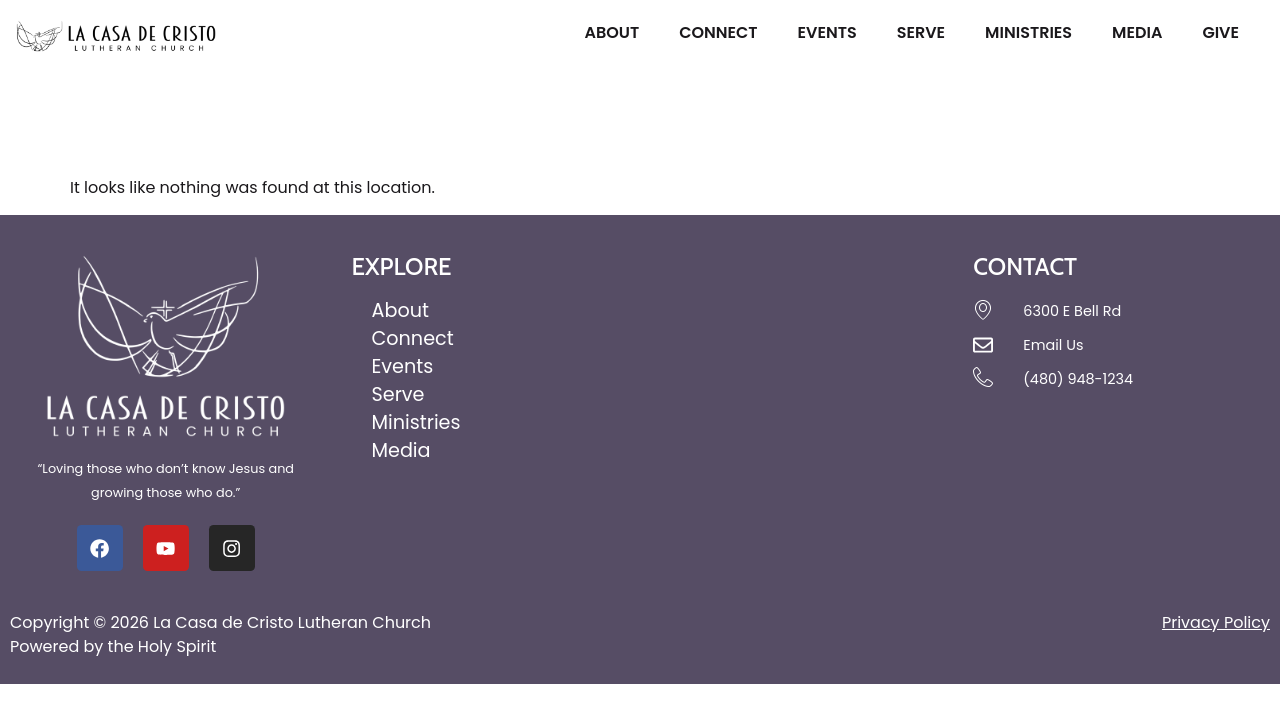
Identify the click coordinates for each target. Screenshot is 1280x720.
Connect (723, 32)
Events (832, 32)
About (616, 32)
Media (1142, 32)
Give (1225, 32)
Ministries (1033, 32)
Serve (926, 32)
